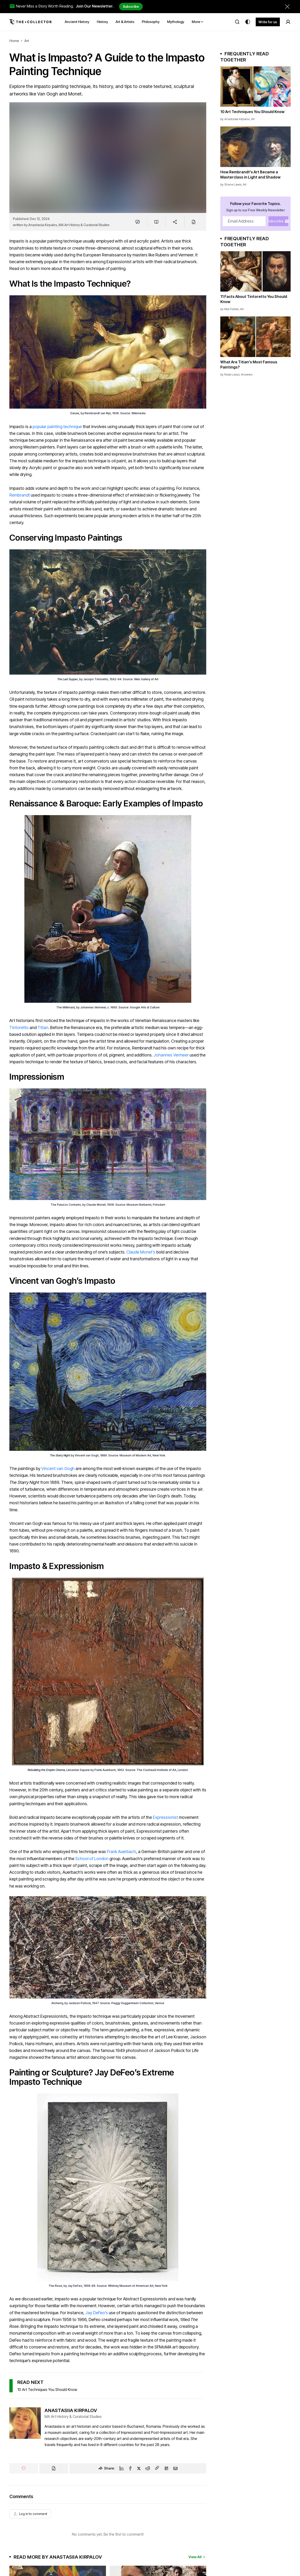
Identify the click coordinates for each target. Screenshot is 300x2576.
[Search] (237, 21)
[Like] (23, 2468)
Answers (246, 374)
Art (26, 40)
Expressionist (166, 1817)
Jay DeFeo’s (96, 2312)
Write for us (268, 22)
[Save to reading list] (156, 222)
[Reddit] (147, 2468)
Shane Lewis (232, 184)
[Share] (175, 222)
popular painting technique (57, 426)
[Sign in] (288, 21)
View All (197, 2557)
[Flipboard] (166, 2468)
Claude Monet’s (140, 1252)
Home (14, 40)
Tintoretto (19, 1027)
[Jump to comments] (137, 222)
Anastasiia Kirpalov (42, 225)
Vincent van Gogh (58, 1468)
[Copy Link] (157, 2468)
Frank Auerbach (121, 1851)
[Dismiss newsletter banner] (287, 6)
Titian (43, 1027)
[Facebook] (130, 2468)
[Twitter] (139, 2468)
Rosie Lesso (232, 374)
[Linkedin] (121, 2468)
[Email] (175, 2468)
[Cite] (193, 222)
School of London (92, 1858)
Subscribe (131, 6)
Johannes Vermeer (171, 1054)
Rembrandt (19, 495)
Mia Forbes (231, 309)
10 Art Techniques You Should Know (47, 2389)
